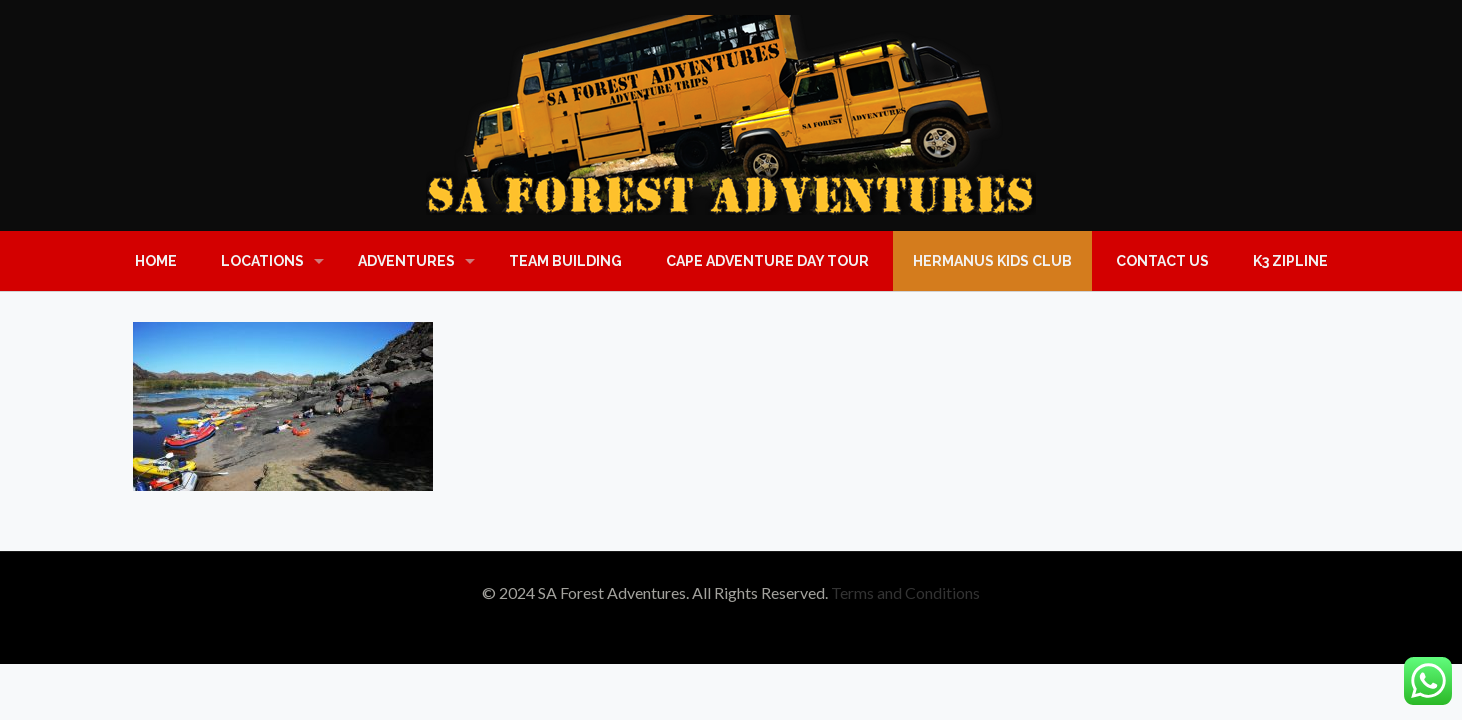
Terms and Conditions (905, 592)
